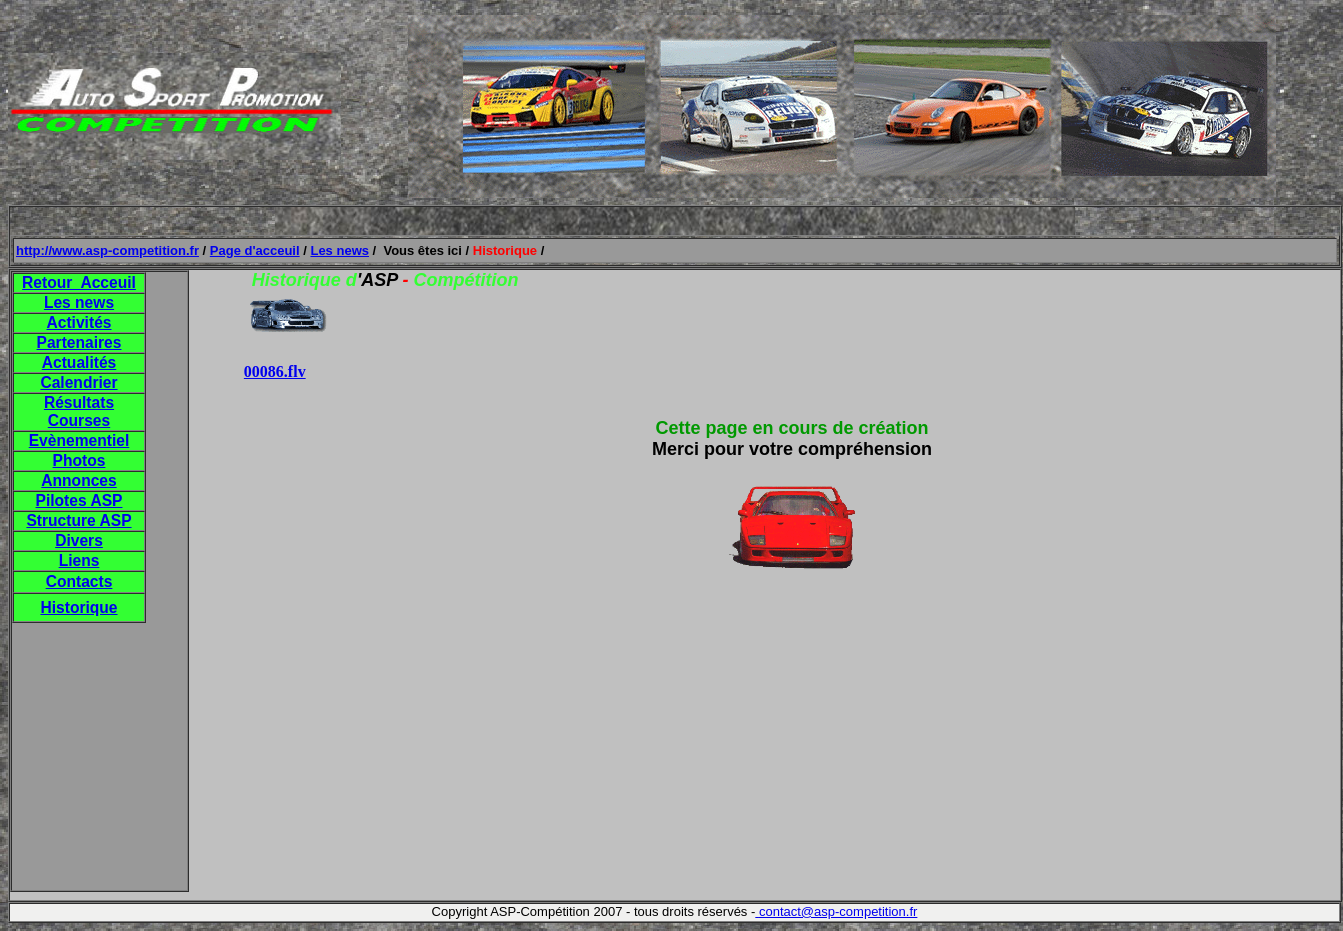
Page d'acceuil (255, 250)
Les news (339, 250)
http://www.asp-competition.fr (107, 250)
